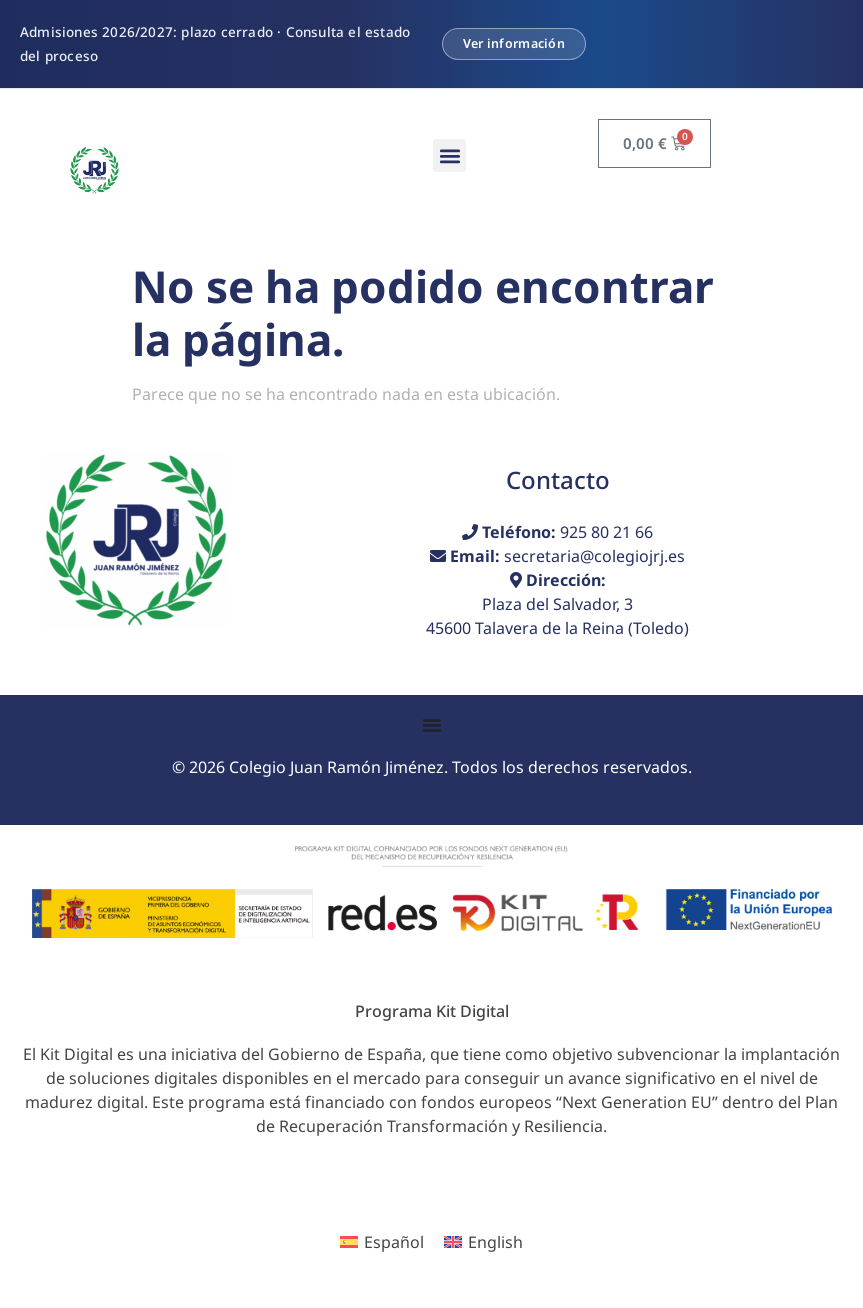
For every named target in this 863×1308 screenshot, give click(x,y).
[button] (449, 155)
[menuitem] (382, 1242)
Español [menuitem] (394, 1242)
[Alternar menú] (432, 725)
